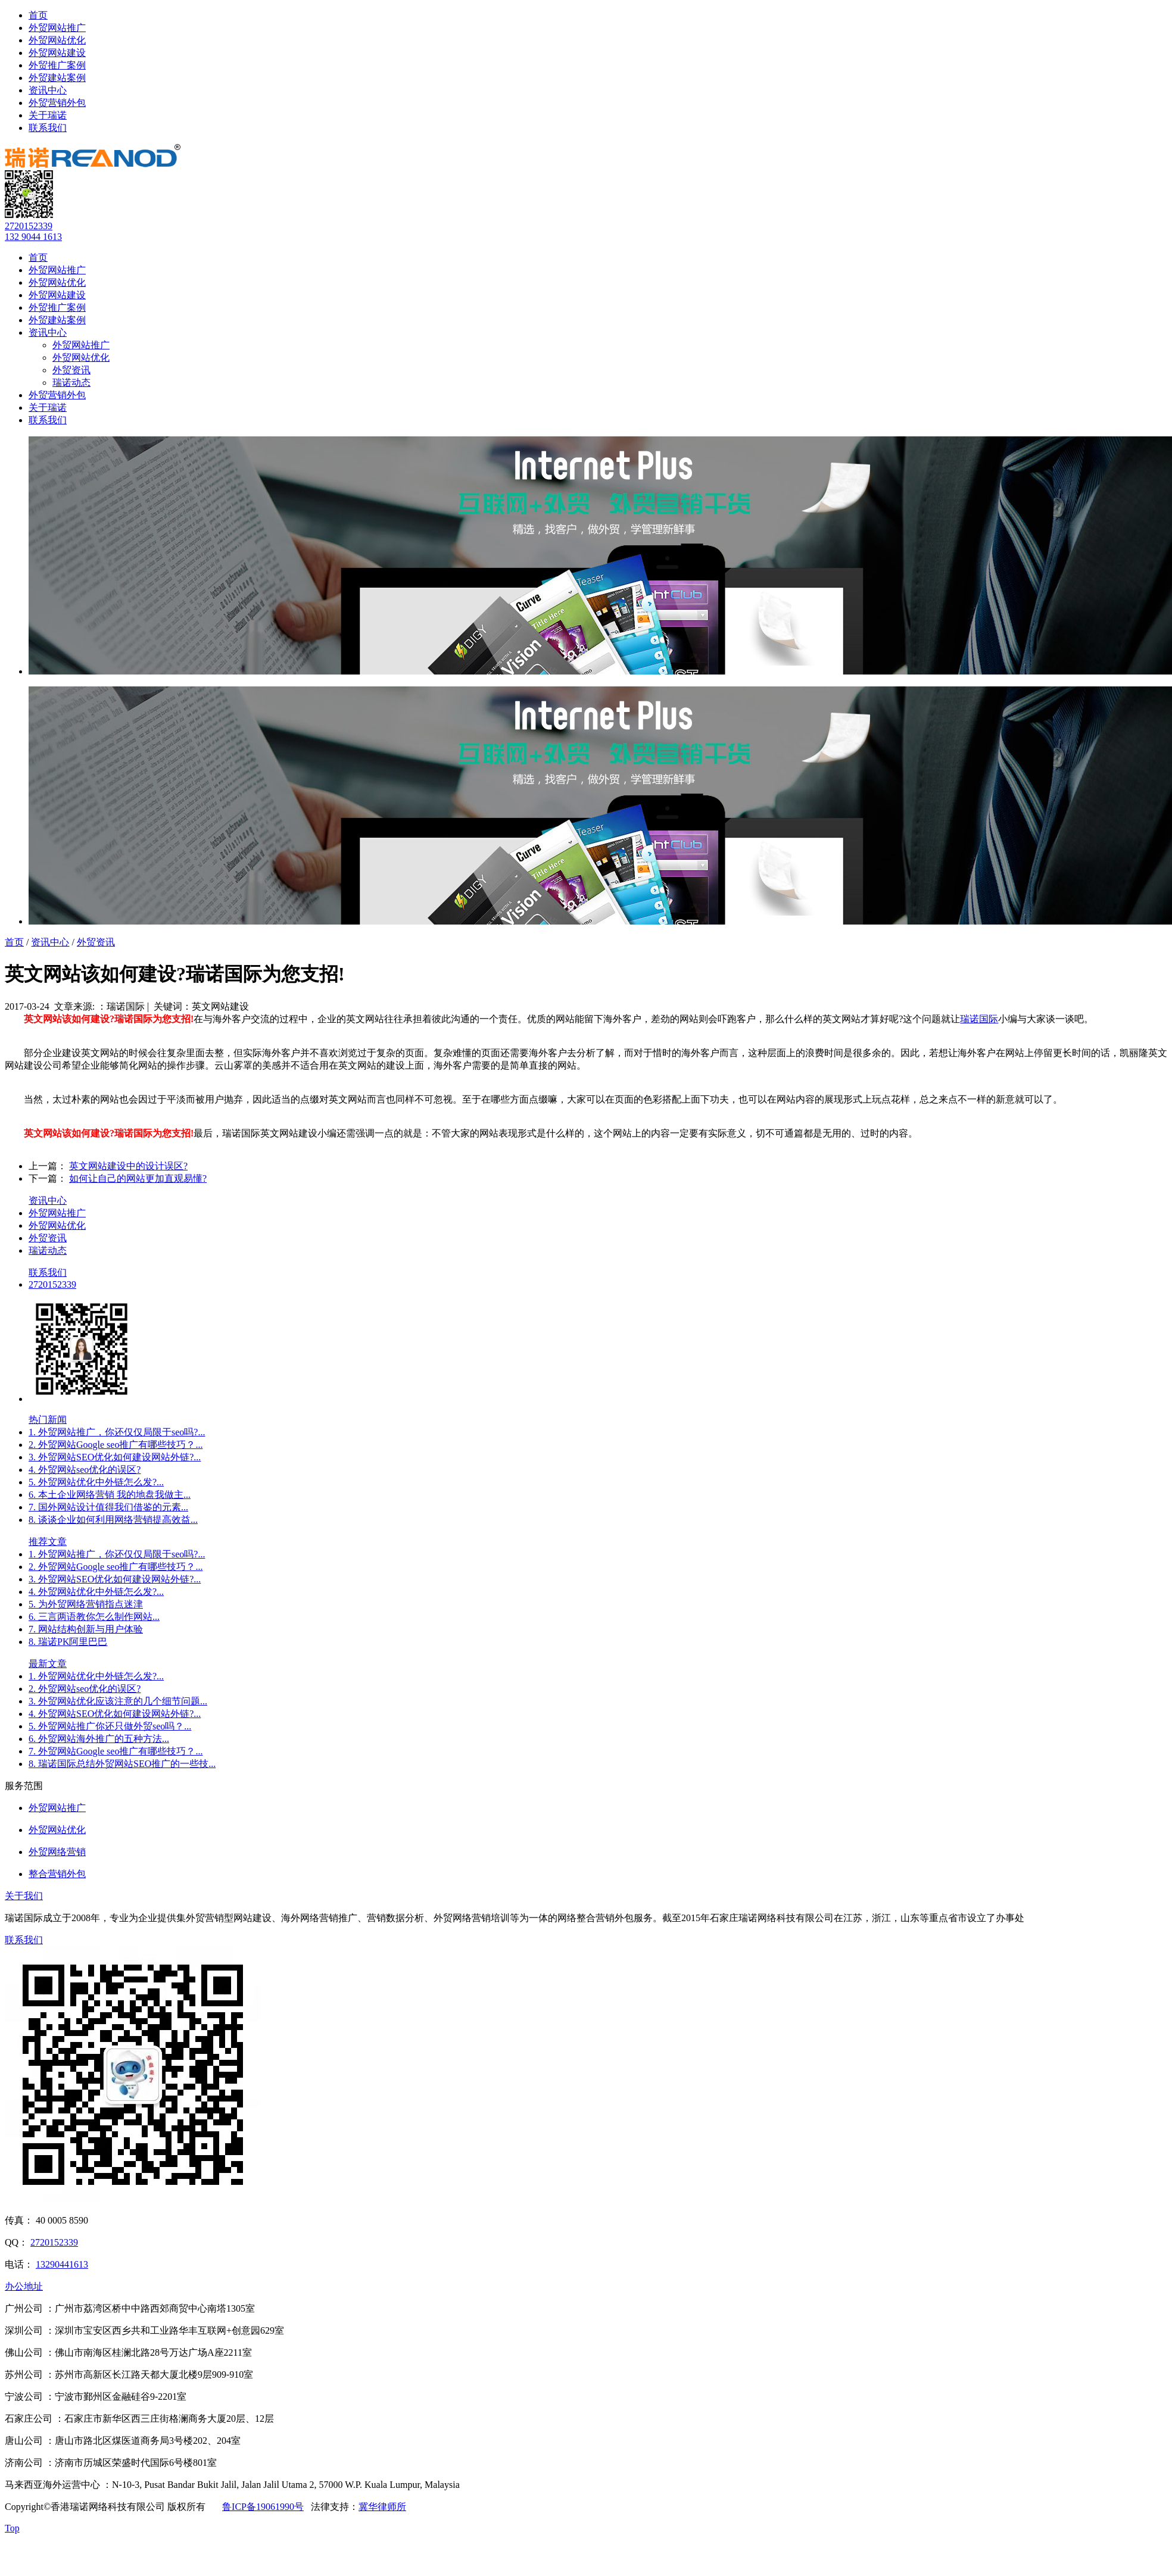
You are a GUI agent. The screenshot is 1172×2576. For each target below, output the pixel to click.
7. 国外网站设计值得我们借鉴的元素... (108, 1507)
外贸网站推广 (57, 28)
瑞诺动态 (71, 382)
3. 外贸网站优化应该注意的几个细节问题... (118, 1701)
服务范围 (24, 1786)
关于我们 (24, 1896)
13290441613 (62, 2264)
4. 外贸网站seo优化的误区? (85, 1470)
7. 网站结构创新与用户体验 (86, 1629)
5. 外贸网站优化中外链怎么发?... (96, 1482)
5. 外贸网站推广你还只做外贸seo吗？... (110, 1726)
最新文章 (48, 1664)
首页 (38, 15)
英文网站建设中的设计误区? (128, 1166)
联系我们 (48, 128)
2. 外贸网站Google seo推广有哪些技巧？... (115, 1445)
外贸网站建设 (57, 53)
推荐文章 (48, 1542)
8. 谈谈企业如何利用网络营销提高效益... (113, 1520)
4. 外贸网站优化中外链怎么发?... (96, 1592)
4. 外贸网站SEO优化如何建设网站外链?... (115, 1714)
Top (12, 2528)
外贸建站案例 (57, 78)
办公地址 (24, 2286)
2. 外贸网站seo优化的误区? (85, 1689)
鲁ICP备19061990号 (263, 2507)
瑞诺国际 (979, 1019)
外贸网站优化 (57, 40)
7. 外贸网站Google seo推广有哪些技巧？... (115, 1751)
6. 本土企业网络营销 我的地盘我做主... (110, 1495)
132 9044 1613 (33, 237)
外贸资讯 (71, 370)
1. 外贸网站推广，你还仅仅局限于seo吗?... (117, 1432)
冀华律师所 (382, 2507)
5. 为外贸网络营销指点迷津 (86, 1604)
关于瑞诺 (48, 115)
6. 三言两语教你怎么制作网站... (94, 1617)
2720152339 (28, 226)
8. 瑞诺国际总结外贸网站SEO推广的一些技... (122, 1764)
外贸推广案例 (57, 65)
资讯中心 (48, 90)
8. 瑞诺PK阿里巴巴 (68, 1642)
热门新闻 (48, 1420)
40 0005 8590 (62, 2220)
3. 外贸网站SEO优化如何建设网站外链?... (115, 1457)
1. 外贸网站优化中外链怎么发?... (96, 1676)
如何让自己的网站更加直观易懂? (138, 1178)
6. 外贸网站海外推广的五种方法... (99, 1739)
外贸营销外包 (57, 103)
